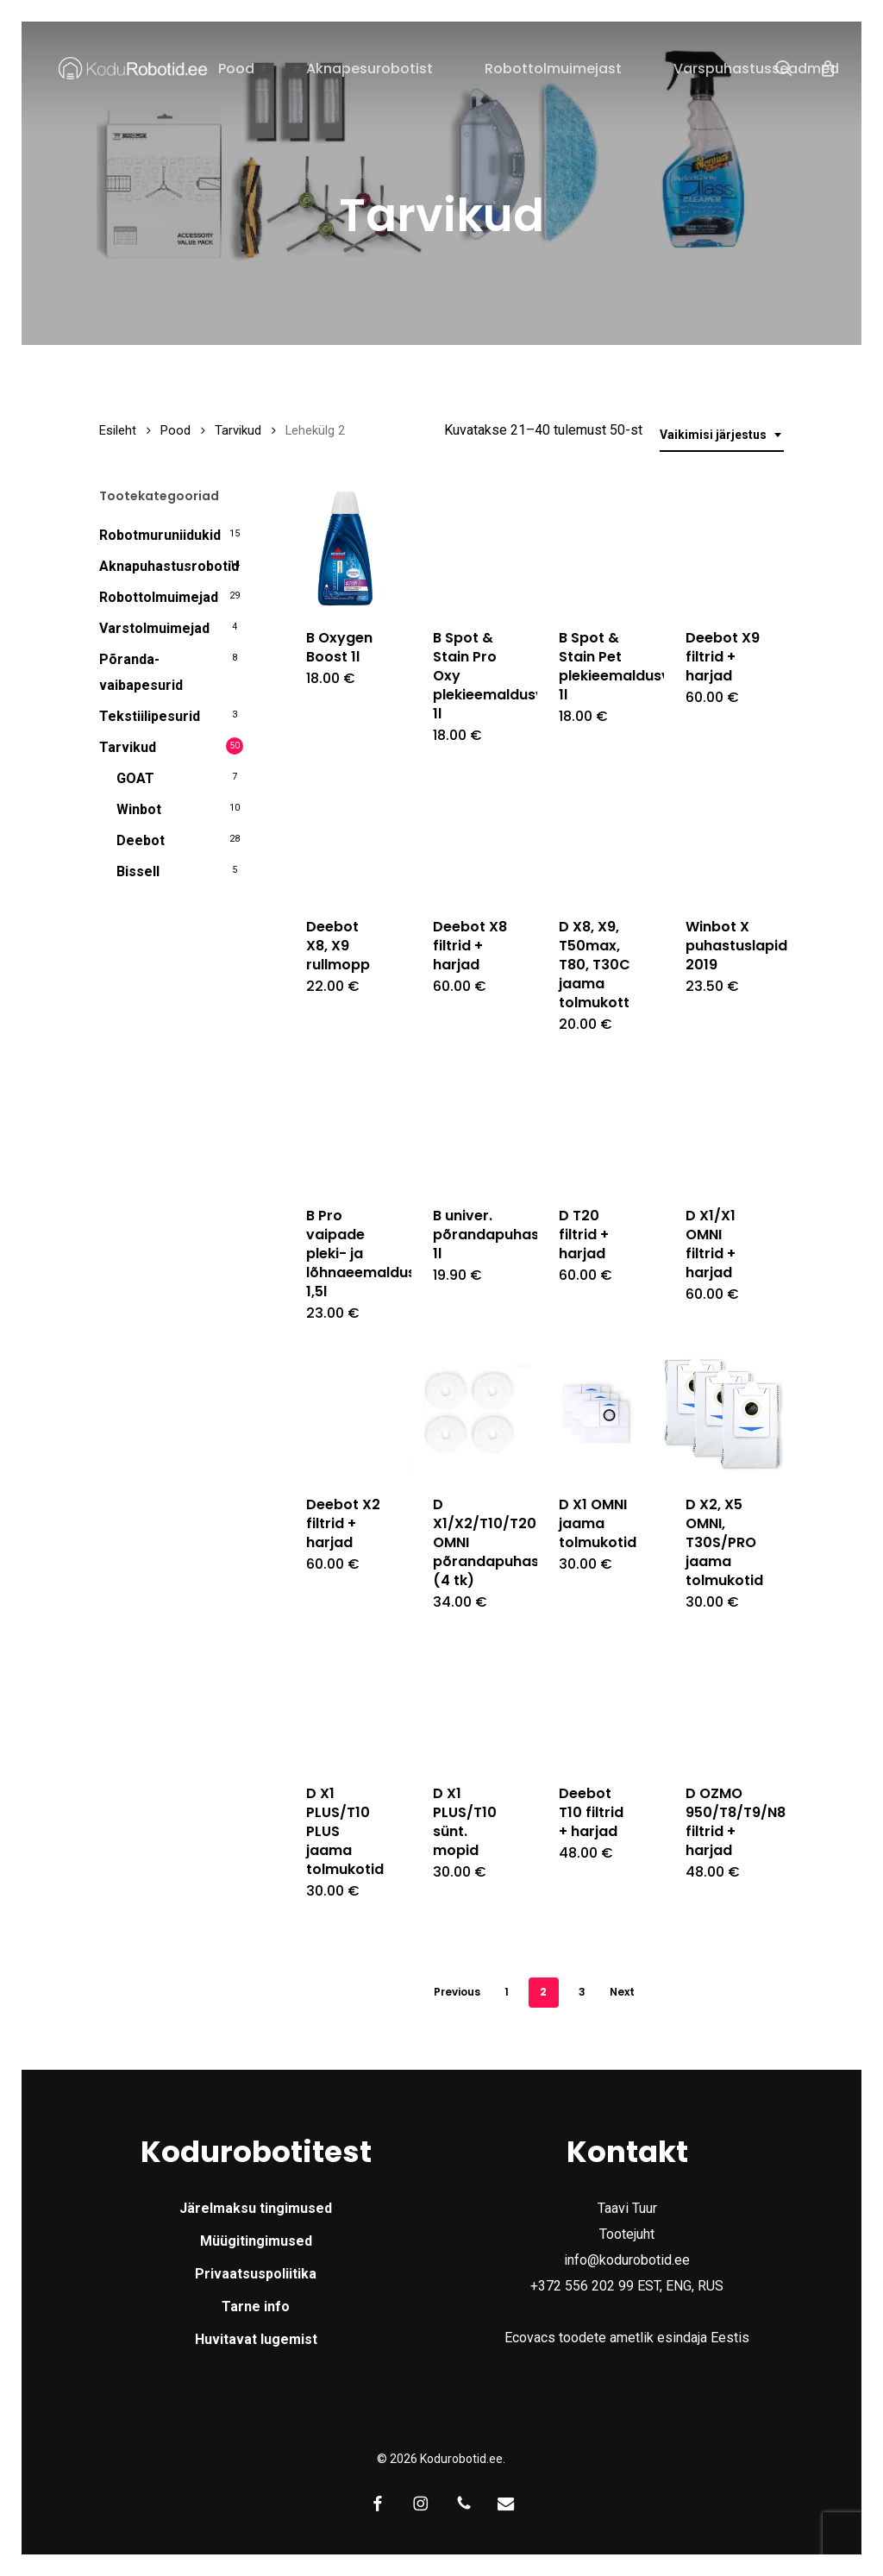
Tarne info (256, 2306)
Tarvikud (238, 430)
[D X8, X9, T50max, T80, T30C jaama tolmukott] (596, 836)
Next (622, 1991)
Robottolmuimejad (158, 597)
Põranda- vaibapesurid (141, 672)
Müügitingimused (256, 2241)
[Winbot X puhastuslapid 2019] (723, 836)
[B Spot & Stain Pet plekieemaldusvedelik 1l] (596, 547)
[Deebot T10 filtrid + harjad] (596, 1703)
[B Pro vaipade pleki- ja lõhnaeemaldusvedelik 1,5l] (344, 1125)
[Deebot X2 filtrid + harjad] (344, 1414)
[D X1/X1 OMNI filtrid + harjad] (723, 1125)
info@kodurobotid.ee (627, 2260)
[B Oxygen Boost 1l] (344, 547)
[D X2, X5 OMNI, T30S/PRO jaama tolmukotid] (723, 1414)
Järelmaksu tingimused (255, 2208)
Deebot (140, 840)
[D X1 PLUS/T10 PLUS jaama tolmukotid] (344, 1703)
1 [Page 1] (506, 1991)
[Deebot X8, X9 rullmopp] (344, 836)
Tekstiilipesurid (149, 716)
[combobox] (722, 435)
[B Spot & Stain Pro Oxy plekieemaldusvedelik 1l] (470, 547)
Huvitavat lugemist (256, 2339)
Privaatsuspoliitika (255, 2274)
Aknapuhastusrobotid (169, 566)
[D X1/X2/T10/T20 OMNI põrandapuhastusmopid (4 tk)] (470, 1414)
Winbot (138, 809)
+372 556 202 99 (582, 2286)
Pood (175, 430)
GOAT (135, 778)
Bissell (138, 871)
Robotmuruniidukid (160, 535)
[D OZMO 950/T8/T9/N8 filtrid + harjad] (723, 1703)
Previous (457, 1991)
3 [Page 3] (582, 1991)
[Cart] (827, 68)
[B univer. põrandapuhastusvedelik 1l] (470, 1125)
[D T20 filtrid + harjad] (596, 1125)
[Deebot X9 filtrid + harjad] (723, 547)
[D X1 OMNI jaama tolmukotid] (596, 1414)
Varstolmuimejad (154, 628)
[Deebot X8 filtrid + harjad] (470, 836)
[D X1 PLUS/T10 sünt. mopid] (470, 1703)
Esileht (117, 430)
